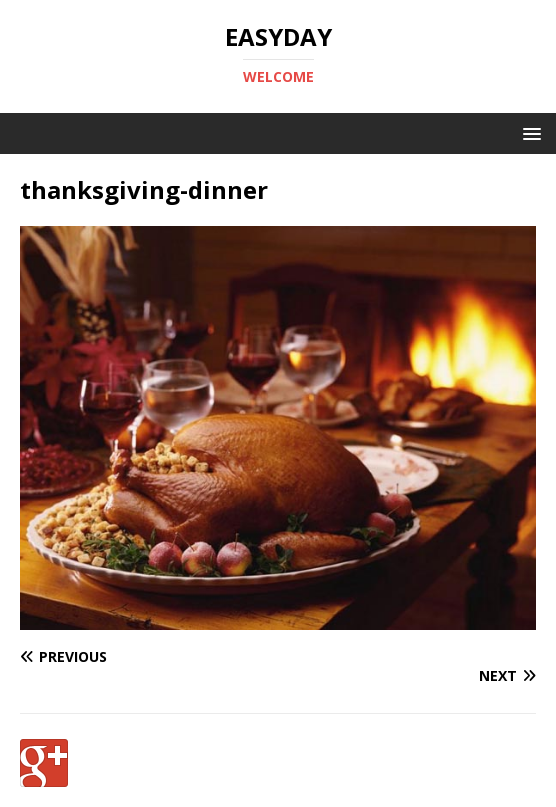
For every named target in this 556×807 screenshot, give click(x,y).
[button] (528, 132)
